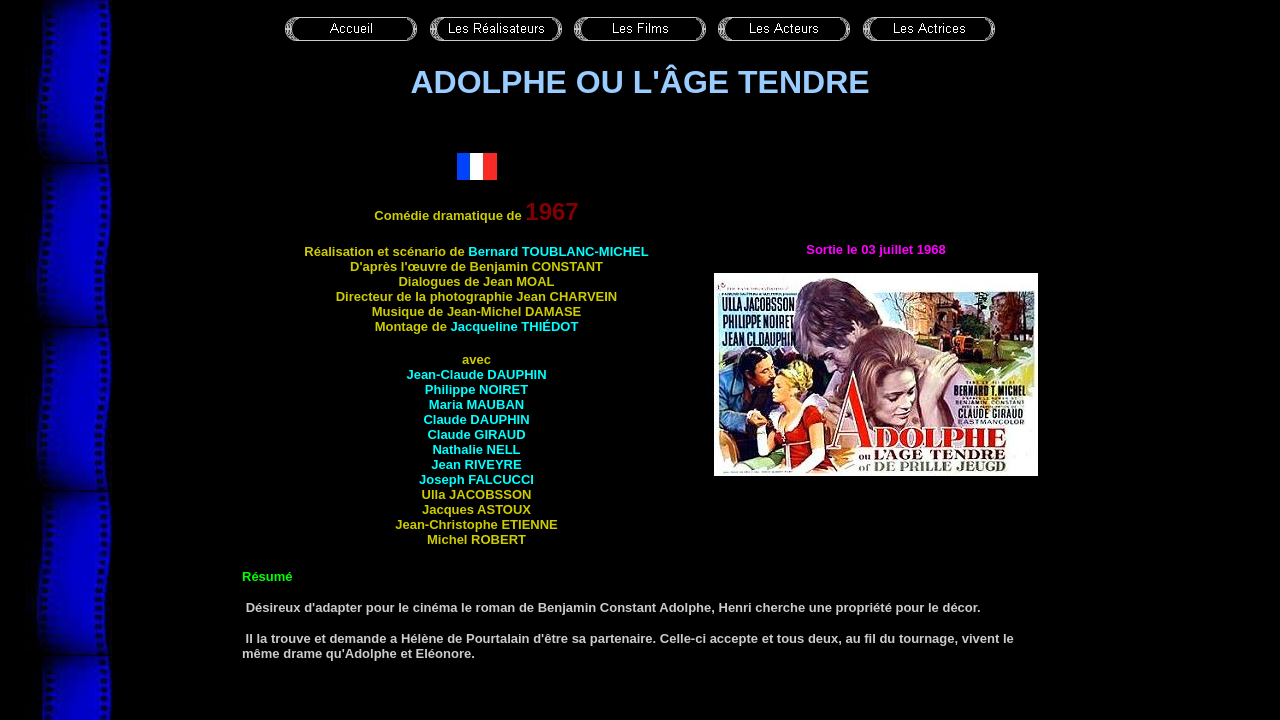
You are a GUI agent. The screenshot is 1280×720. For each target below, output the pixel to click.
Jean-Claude (476, 374)
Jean (476, 464)
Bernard (558, 251)
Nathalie (476, 449)
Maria (476, 404)
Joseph (476, 479)
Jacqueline (514, 326)
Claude (476, 419)
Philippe (476, 389)
